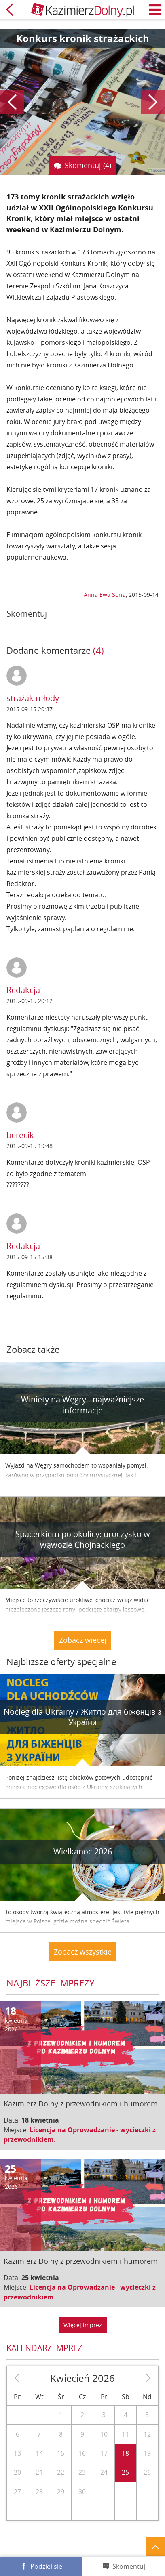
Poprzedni (12, 102)
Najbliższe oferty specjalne (61, 1661)
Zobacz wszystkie (83, 1952)
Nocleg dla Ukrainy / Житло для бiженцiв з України (82, 1717)
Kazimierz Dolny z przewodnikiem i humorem (81, 2103)
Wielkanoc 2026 (82, 1851)
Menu (155, 9)
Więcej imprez (82, 2325)
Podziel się (46, 2566)
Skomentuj (128, 2566)
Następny (153, 102)
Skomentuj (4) (88, 165)
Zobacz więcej (82, 1640)
